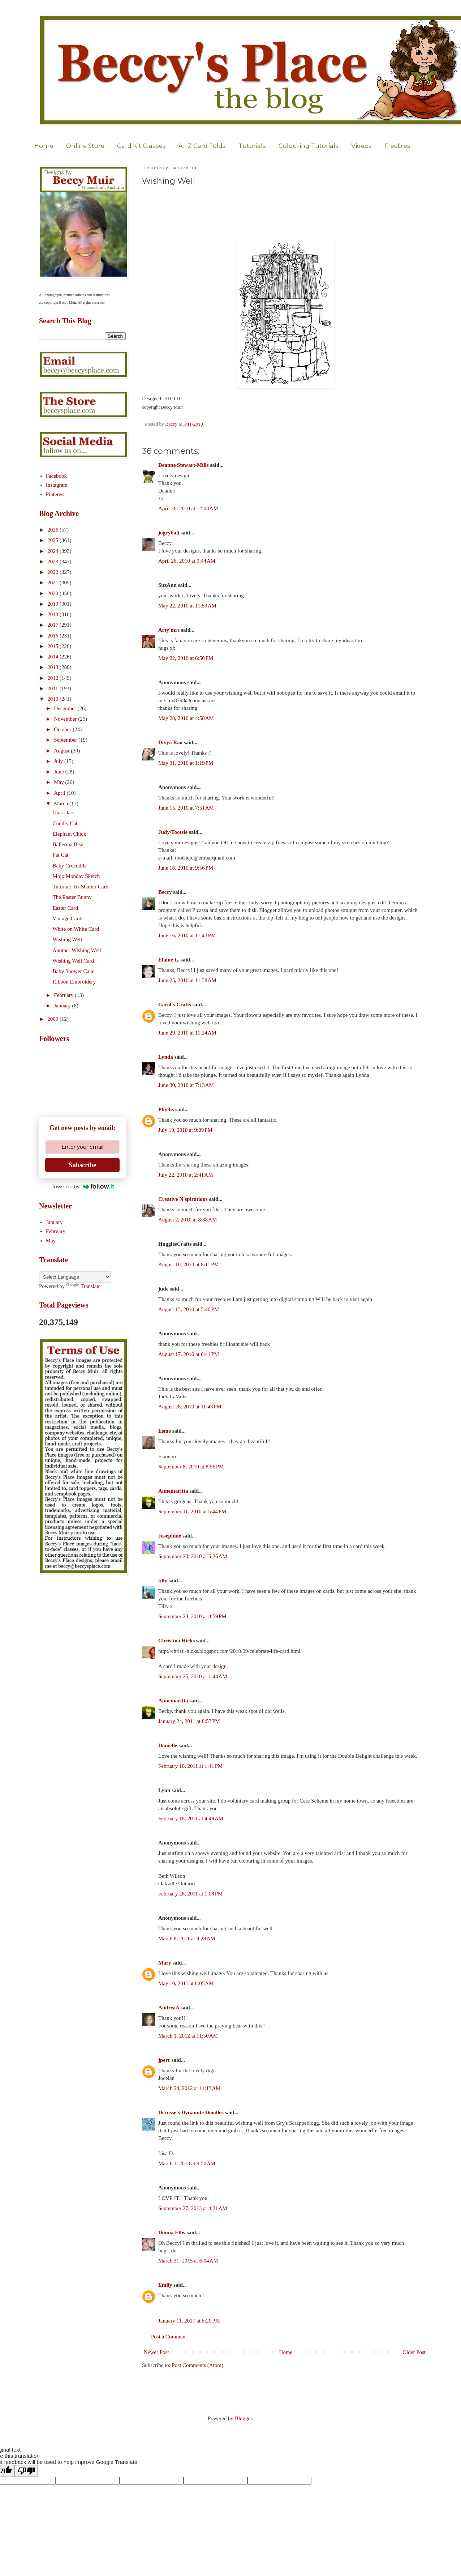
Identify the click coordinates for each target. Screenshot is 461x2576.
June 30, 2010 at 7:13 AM (186, 1085)
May (59, 782)
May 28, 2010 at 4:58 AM (186, 718)
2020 (53, 593)
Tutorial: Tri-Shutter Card (80, 887)
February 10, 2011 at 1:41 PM (190, 1766)
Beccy (165, 892)
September (66, 740)
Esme (164, 1431)
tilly (162, 1580)
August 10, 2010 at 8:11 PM (188, 1264)
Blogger (243, 2418)
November (66, 719)
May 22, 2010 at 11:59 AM (187, 606)
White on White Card (76, 929)
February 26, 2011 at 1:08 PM (190, 1894)
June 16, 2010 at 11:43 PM (187, 935)
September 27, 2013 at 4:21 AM (192, 2208)
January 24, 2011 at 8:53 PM (189, 1721)
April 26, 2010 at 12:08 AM (188, 508)
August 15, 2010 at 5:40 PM (188, 1309)
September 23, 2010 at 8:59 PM (192, 1616)
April (60, 793)
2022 (53, 572)
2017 (53, 625)
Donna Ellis (171, 2232)
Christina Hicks (176, 1640)
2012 (53, 678)
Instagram (57, 485)
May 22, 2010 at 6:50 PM (185, 658)
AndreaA (168, 2007)
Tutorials (252, 145)
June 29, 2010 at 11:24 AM (187, 1033)
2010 (53, 699)
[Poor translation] (26, 2471)
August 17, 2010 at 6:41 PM (188, 1354)
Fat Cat (61, 855)
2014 (53, 657)
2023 (53, 561)
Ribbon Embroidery (74, 982)
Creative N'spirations (183, 1199)
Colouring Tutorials (309, 145)
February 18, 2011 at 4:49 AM (190, 1818)
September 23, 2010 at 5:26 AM (192, 1556)
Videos (361, 145)
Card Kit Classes (141, 145)
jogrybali (168, 533)
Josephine (169, 1536)
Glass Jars (63, 812)
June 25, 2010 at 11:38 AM (187, 980)
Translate (83, 1286)
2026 (53, 530)
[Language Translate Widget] (75, 1277)
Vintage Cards (68, 918)
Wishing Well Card (73, 961)
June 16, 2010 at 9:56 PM (185, 868)
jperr (164, 2060)
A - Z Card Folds (202, 145)
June (59, 772)
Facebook (56, 476)
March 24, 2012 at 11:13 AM (189, 2088)
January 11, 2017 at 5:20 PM (189, 2321)
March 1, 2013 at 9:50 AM (186, 2163)
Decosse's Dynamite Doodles (191, 2112)
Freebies (397, 145)
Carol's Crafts (174, 1004)
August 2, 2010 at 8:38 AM (187, 1220)
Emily (165, 2285)
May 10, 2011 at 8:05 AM (186, 1983)
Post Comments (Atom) (198, 2365)
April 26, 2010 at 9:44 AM (186, 561)
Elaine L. (168, 960)
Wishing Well (67, 939)
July (59, 761)
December (65, 708)
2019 (53, 604)
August (62, 751)
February (64, 995)
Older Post (414, 2352)
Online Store (85, 145)
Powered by (83, 1186)
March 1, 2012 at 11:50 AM (188, 2036)
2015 (53, 646)
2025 (53, 540)
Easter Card (65, 908)
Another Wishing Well (77, 950)
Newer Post (156, 2352)
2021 (53, 582)
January (63, 1005)
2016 (53, 636)
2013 (53, 667)
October (63, 729)
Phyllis (166, 1109)
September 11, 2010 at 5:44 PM (192, 1511)
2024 (53, 551)
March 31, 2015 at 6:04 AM (188, 2261)
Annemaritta (173, 1491)
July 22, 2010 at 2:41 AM (185, 1175)
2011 (53, 688)
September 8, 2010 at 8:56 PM (191, 1467)
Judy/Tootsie (173, 832)
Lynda (165, 1057)
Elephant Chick (69, 834)
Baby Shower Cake (74, 971)
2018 (53, 614)
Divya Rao (170, 742)
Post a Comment (169, 2337)
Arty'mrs (169, 630)
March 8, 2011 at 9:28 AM (186, 1938)
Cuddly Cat (65, 823)
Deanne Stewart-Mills (183, 465)
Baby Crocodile (70, 866)
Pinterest (55, 494)
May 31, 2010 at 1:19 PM (185, 763)
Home (43, 145)
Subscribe (82, 1165)
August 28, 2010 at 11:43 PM (189, 1406)
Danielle (167, 1745)
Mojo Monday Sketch (76, 876)
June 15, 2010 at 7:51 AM (186, 808)
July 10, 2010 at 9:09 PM (185, 1130)
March (61, 803)
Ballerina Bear (68, 844)
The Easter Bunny (72, 897)
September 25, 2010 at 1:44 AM (192, 1676)
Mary (164, 1963)
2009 (53, 1019)
